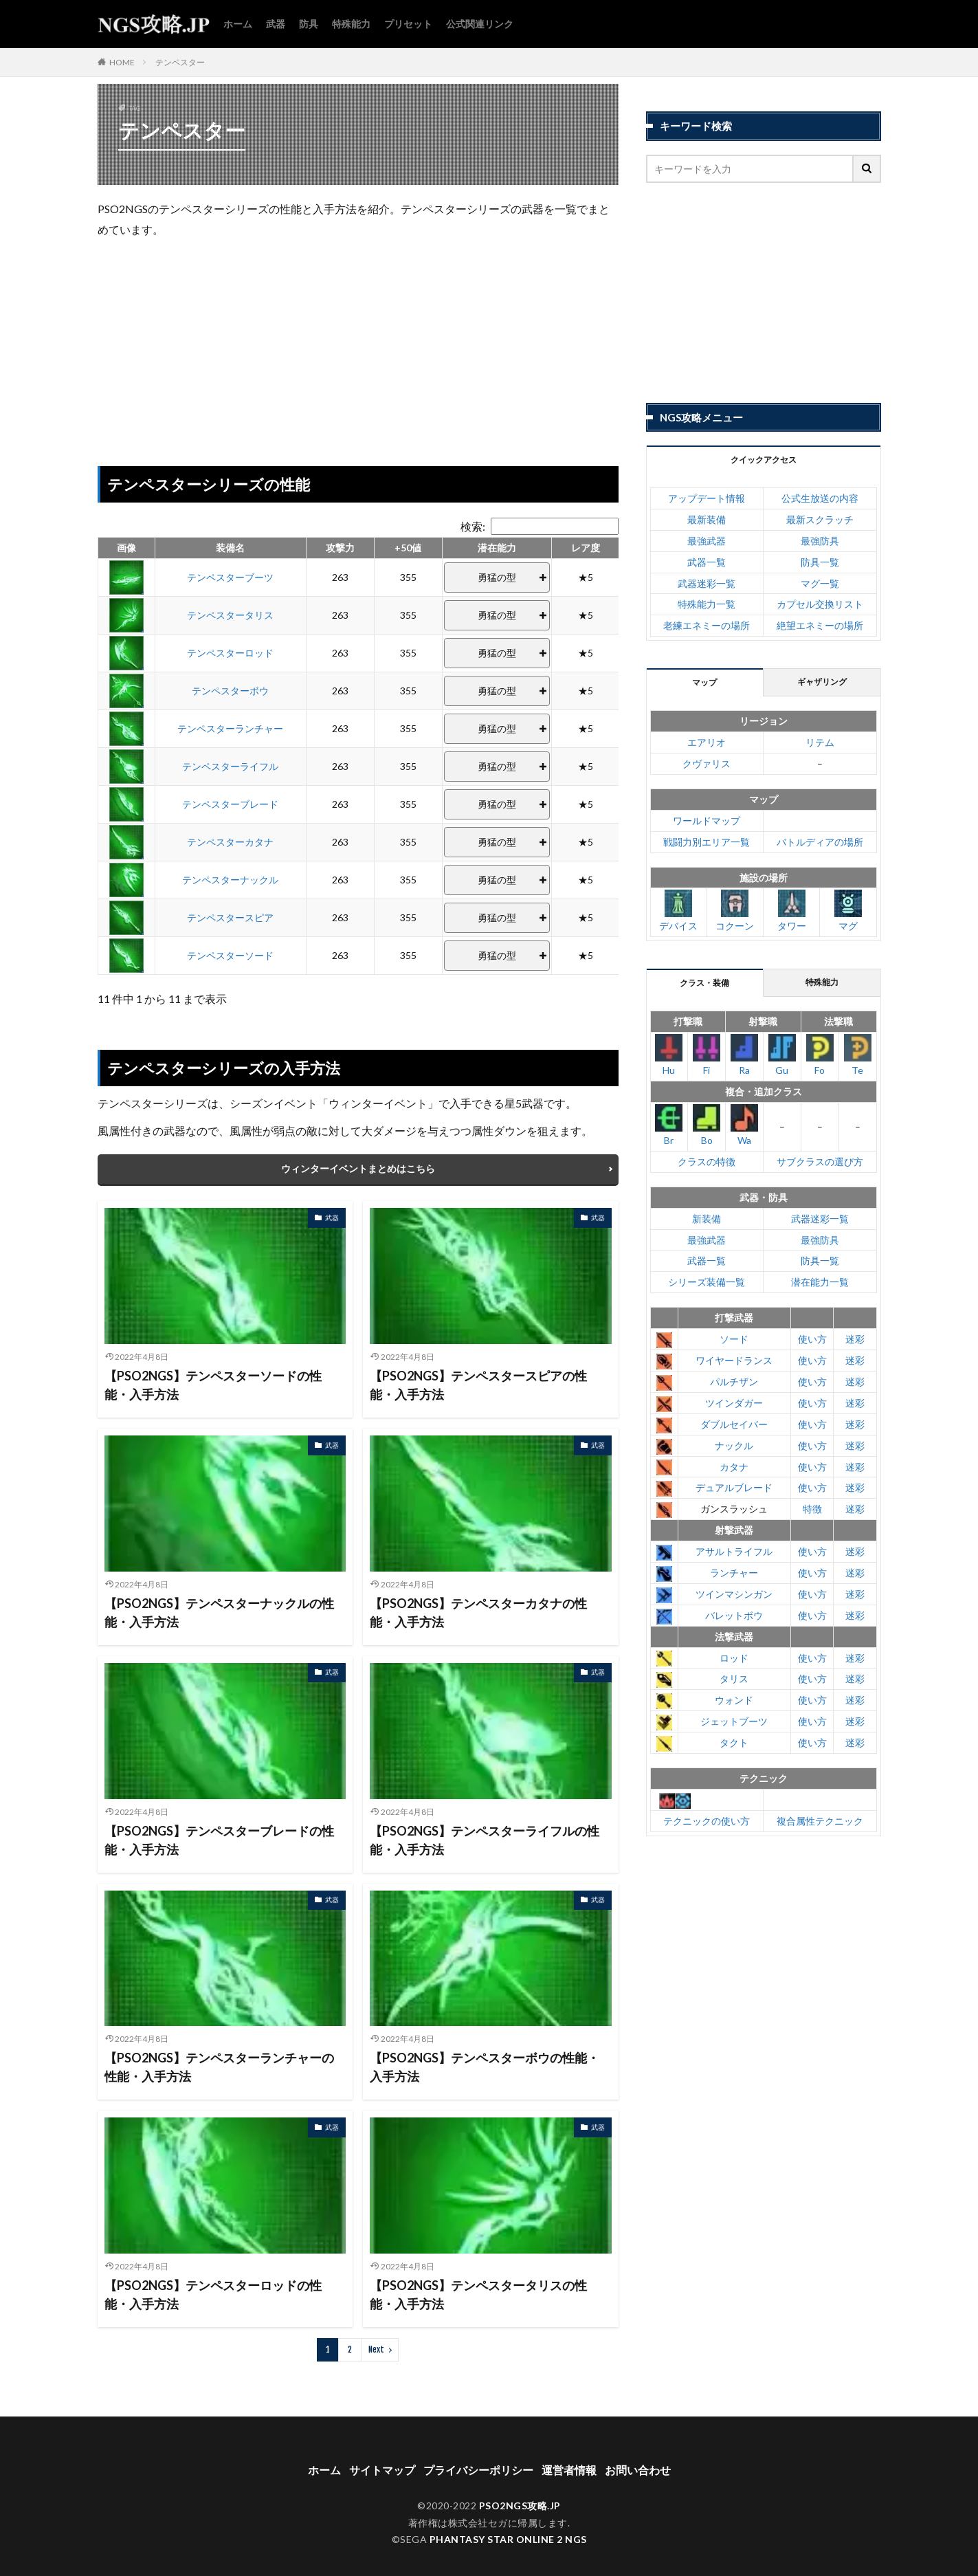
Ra (744, 1055)
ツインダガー (734, 1403)
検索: (539, 526)
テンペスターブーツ (230, 577)
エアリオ (706, 742)
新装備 (706, 1218)
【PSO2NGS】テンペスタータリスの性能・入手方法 (478, 2281)
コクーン (734, 911)
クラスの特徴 (706, 1161)
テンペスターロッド (230, 653)
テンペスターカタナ (230, 842)
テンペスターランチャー (230, 728)
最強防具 (820, 541)
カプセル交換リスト (820, 604)
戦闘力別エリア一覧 (706, 842)
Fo (820, 1055)
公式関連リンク (479, 24)
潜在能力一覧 (820, 1282)
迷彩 (855, 1339)
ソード (734, 1339)
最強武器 (706, 541)
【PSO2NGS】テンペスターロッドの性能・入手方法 (213, 2281)
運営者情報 (569, 2456)
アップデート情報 (706, 498)
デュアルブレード (734, 1487)
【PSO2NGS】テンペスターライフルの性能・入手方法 (484, 1826)
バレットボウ (734, 1615)
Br (668, 1125)
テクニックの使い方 (706, 1821)
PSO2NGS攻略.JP (520, 2492)
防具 (308, 24)
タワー (791, 911)
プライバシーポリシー (478, 2456)
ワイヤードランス (734, 1360)
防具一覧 (820, 562)
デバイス (678, 911)
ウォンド (734, 1700)
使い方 (812, 1339)
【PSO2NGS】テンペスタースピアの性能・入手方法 (478, 1371)
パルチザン (734, 1381)
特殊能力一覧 (706, 604)
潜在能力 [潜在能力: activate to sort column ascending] (497, 547)
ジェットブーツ (734, 1721)
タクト (734, 1742)
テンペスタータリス (230, 615)
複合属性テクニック (820, 1821)
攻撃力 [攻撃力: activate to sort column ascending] (340, 547)
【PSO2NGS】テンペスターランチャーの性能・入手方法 (219, 2053)
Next (376, 2336)
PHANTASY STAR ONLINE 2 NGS (508, 2525)
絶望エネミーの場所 (820, 625)
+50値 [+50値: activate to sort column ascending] (407, 547)
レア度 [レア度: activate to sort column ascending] (585, 547)
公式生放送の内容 (819, 498)
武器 (275, 24)
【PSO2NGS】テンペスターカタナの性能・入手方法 (478, 1599)
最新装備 (706, 519)
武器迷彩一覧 (706, 583)
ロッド (734, 1658)
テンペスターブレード (230, 804)
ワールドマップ (706, 820)
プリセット (408, 24)
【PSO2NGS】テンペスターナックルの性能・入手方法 (219, 1599)
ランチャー (734, 1572)
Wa (744, 1125)
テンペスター (180, 62)
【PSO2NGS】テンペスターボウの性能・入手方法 (484, 2053)
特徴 (812, 1509)
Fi (706, 1055)
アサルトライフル (734, 1551)
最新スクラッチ (820, 519)
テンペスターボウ (230, 690)
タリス (734, 1678)
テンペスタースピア (230, 917)
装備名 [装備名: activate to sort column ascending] (230, 547)
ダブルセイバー (734, 1424)
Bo (706, 1125)
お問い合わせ (638, 2456)
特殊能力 (351, 24)
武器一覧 (706, 562)
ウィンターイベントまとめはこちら (358, 1154)
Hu (668, 1055)
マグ (848, 911)
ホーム (237, 24)
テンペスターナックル (230, 879)
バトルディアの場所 (820, 842)
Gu (782, 1055)
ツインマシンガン (734, 1594)
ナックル (734, 1445)
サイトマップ (382, 2456)
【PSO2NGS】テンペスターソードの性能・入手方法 (213, 1371)
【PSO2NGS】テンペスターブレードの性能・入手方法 (219, 1826)
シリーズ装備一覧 (706, 1282)
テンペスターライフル (230, 766)
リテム (819, 742)
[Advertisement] (358, 349)
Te (857, 1055)
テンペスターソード (230, 955)
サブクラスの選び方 (820, 1161)
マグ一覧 (820, 583)
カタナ (734, 1467)
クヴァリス (706, 763)
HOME (122, 62)
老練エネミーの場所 (706, 625)
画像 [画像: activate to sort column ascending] (126, 547)
